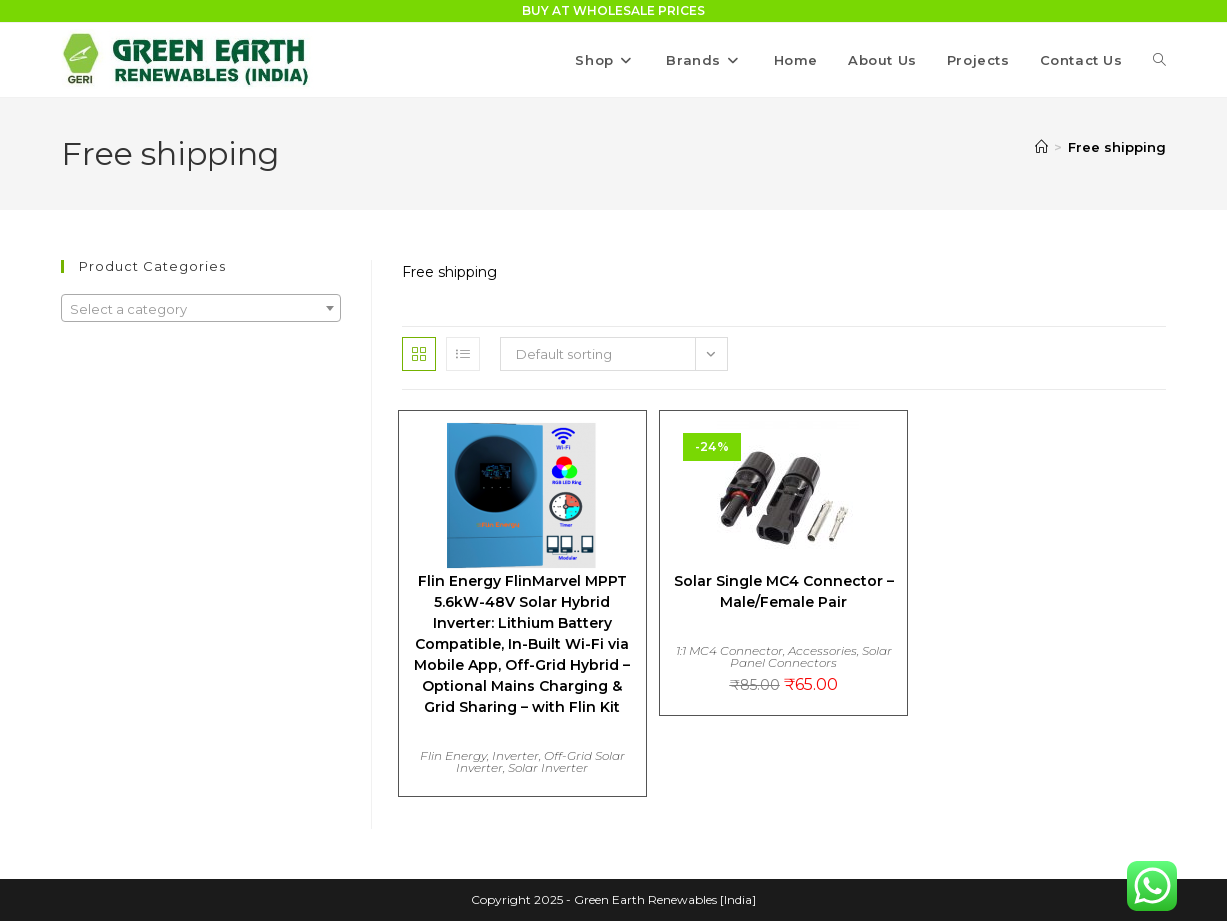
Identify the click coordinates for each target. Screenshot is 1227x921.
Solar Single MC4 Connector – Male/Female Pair (784, 591)
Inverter (515, 755)
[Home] (1041, 147)
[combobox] (200, 308)
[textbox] (200, 309)
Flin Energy (453, 755)
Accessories (822, 650)
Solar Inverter (548, 767)
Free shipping (1117, 147)
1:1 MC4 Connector (729, 650)
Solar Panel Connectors (811, 656)
